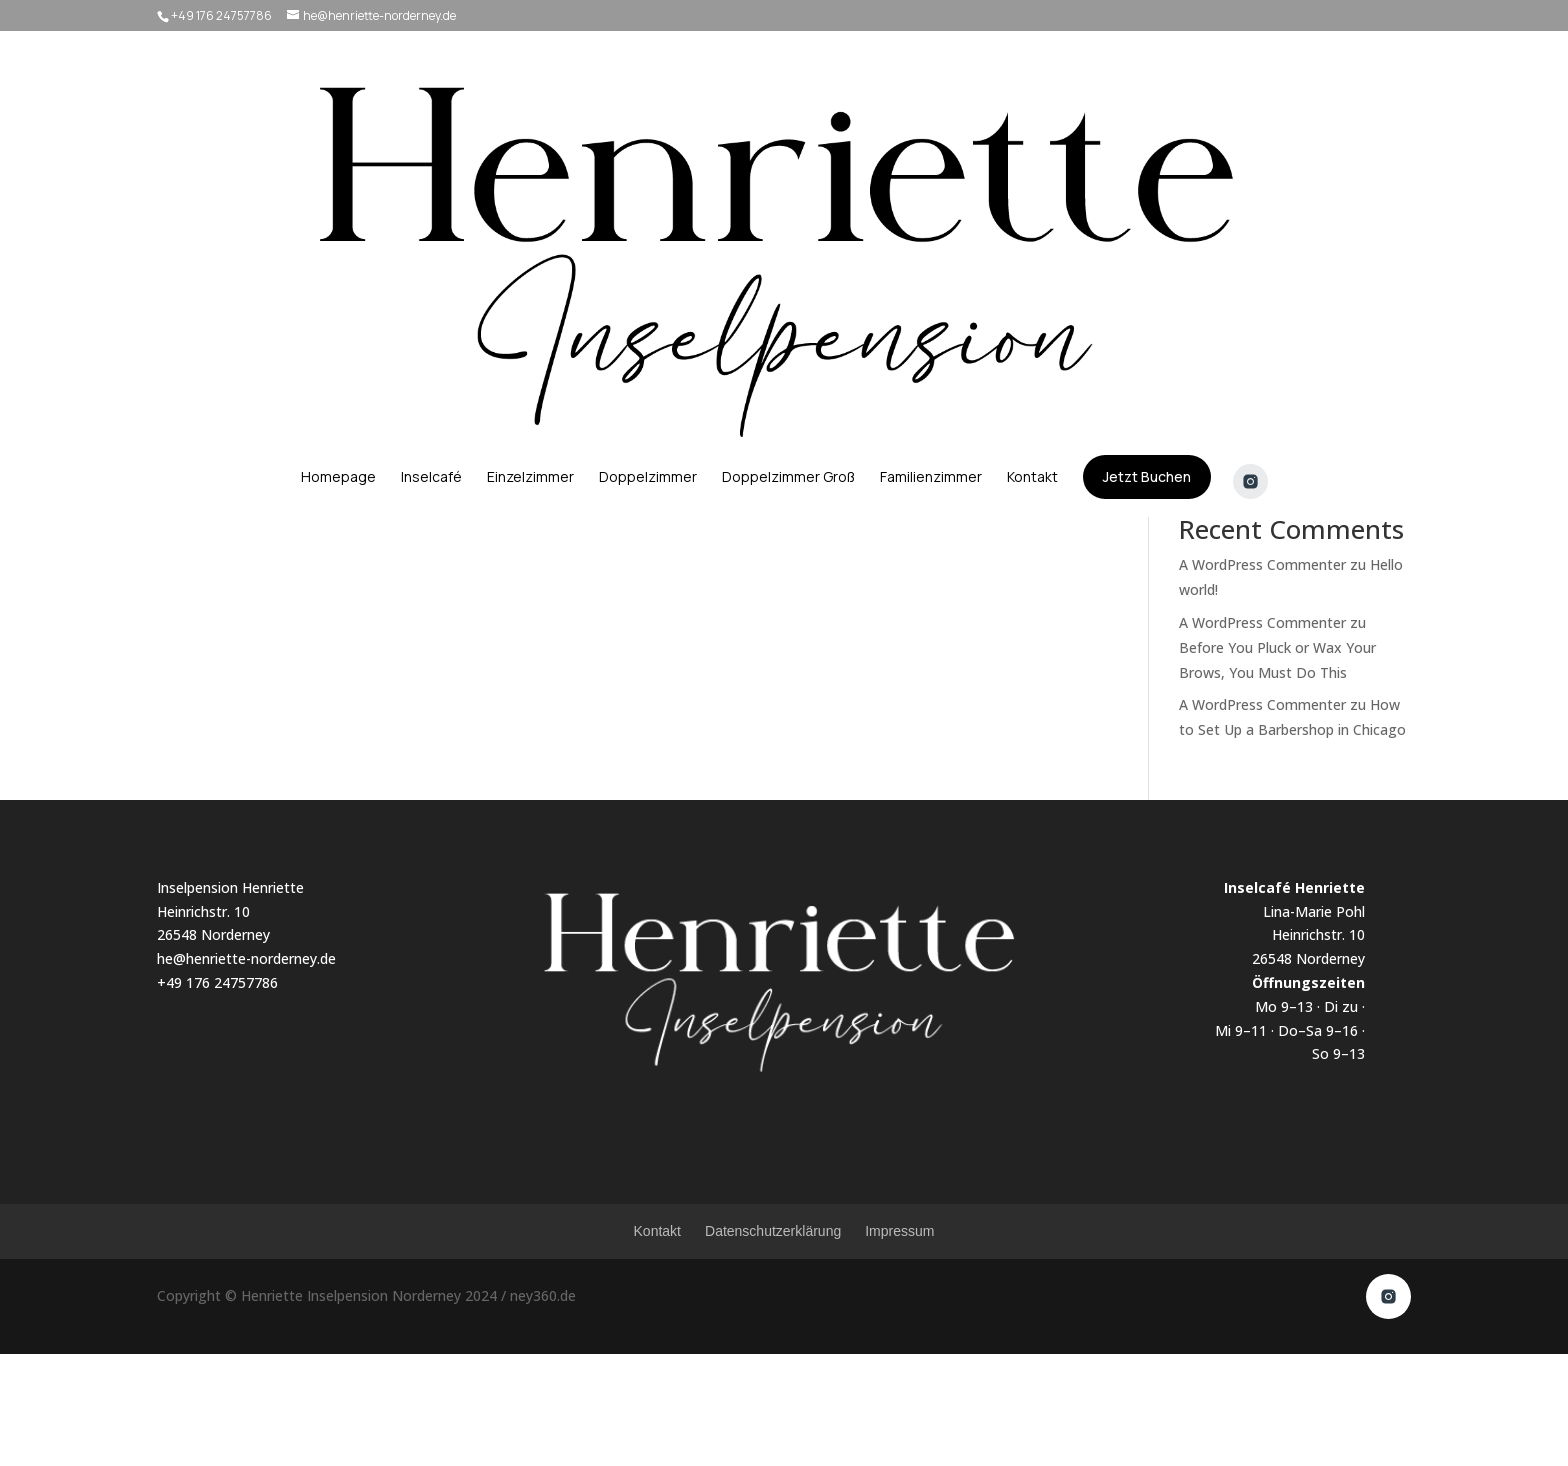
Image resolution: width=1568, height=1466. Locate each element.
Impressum (899, 1343)
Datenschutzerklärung (773, 1343)
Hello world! (1217, 367)
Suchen (1376, 270)
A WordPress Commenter (1262, 676)
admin (205, 301)
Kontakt (657, 1343)
